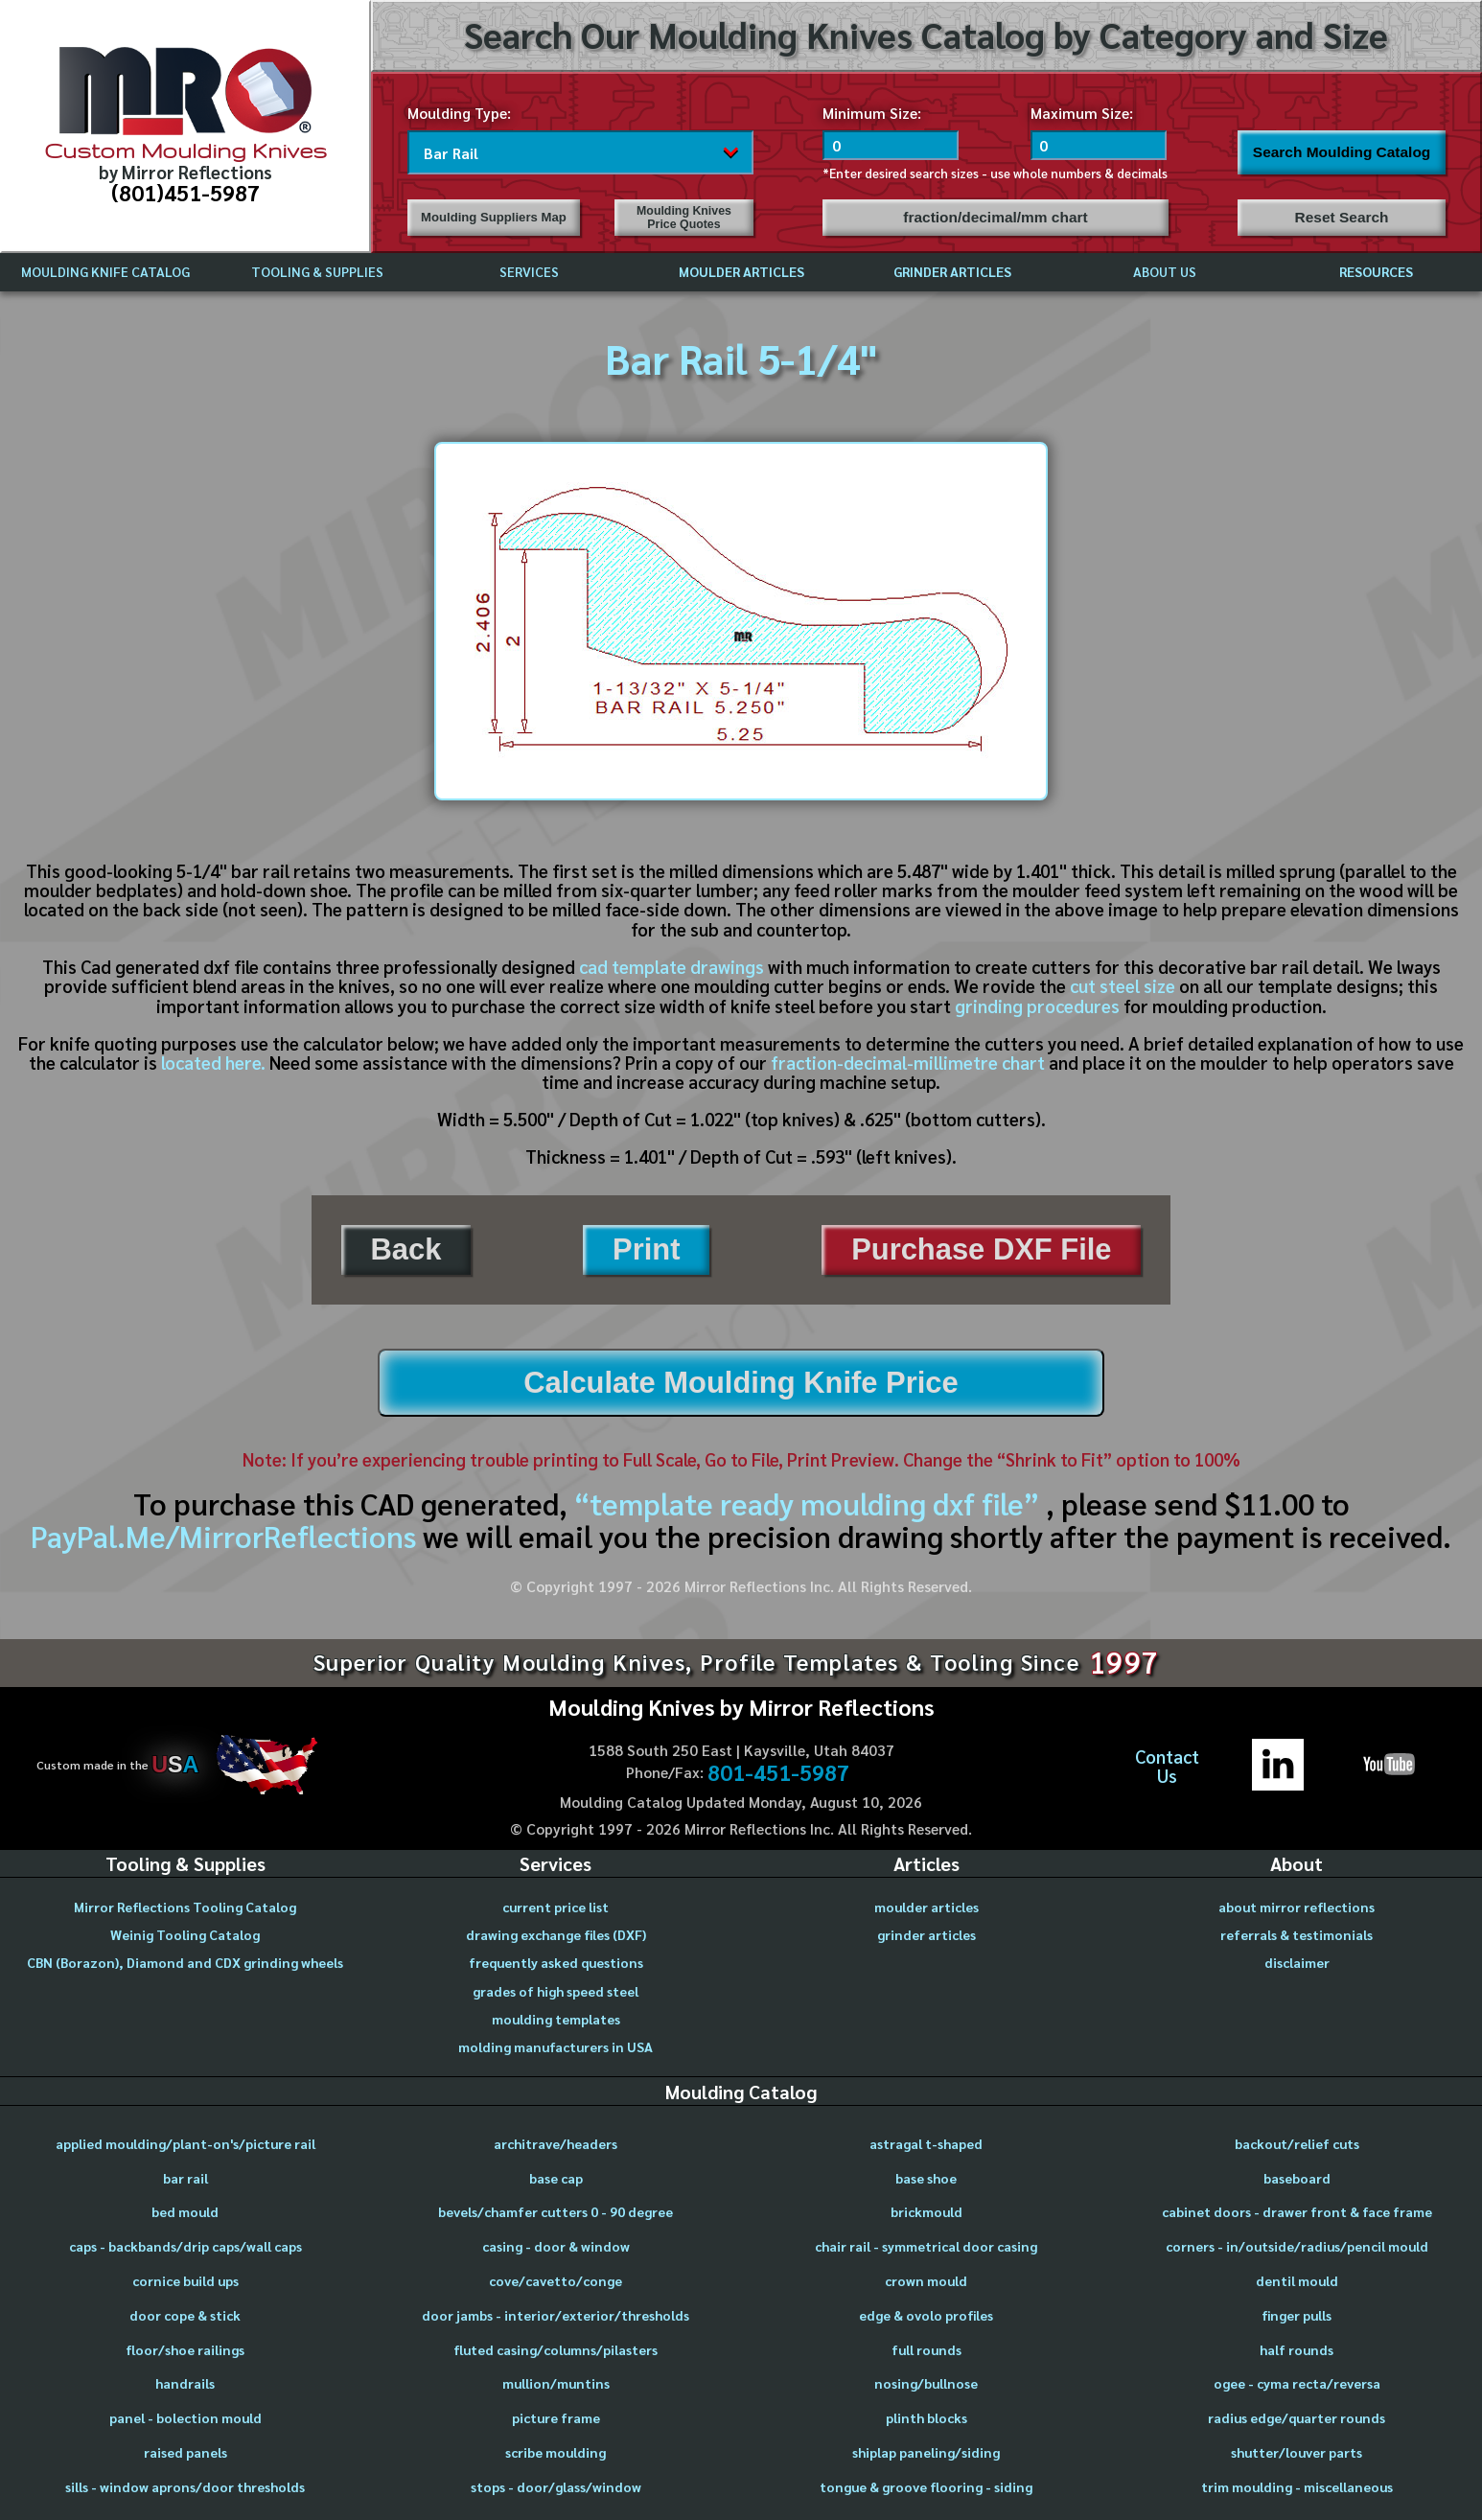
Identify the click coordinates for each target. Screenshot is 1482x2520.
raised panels (185, 2452)
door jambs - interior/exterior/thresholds (555, 2314)
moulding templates (556, 2018)
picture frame (556, 2417)
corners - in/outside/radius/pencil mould (1297, 2245)
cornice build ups (185, 2280)
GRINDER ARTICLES (952, 271)
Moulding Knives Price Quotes (684, 217)
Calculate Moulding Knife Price (740, 1382)
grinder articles (926, 1934)
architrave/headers (555, 2143)
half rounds (1296, 2349)
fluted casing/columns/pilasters (555, 2349)
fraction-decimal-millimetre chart (908, 1062)
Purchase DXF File (981, 1249)
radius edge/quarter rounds (1296, 2417)
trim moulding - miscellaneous (1297, 2486)
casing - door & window (556, 2245)
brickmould (926, 2211)
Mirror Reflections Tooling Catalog (185, 1906)
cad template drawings (671, 966)
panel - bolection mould (185, 2417)
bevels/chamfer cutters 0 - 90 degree (555, 2211)
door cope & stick (185, 2314)
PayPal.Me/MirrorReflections (227, 1535)
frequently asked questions (556, 1962)
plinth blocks (926, 2417)
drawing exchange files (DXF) (556, 1934)
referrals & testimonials (1296, 1934)
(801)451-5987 (185, 191)
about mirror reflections (1296, 1906)
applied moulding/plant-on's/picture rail (185, 2143)
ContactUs (1167, 1766)
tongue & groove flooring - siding (926, 2486)
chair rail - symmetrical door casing (926, 2245)
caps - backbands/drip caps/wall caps (185, 2245)
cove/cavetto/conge (555, 2280)
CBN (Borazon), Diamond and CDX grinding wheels (185, 1962)
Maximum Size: (1081, 113)
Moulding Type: (459, 113)
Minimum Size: (871, 113)
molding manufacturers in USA (555, 2046)
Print (646, 1249)
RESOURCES (1376, 271)
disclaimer (1297, 1962)
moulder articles (926, 1906)
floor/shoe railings (185, 2349)
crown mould (926, 2280)
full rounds (926, 2349)
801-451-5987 (778, 1772)
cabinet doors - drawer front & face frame (1297, 2211)
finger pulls (1296, 2314)
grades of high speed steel (555, 1991)
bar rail (185, 2177)
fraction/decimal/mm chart (995, 217)
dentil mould (1297, 2280)
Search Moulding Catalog (1341, 152)
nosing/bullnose (926, 2383)
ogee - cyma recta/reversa (1297, 2383)
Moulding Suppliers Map (494, 217)
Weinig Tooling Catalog (185, 1934)
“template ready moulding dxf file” (806, 1503)
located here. (213, 1062)
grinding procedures (1037, 1005)
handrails (185, 2383)
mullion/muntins (556, 2383)
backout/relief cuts (1297, 2143)
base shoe (926, 2177)
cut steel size (1122, 985)
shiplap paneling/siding (926, 2452)
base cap (556, 2177)
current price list (555, 1906)
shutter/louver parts (1296, 2452)
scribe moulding (555, 2452)
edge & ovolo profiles (926, 2314)
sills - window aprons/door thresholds (185, 2486)
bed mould (185, 2211)
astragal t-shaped (926, 2143)
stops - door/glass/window (556, 2486)
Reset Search (1342, 217)
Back (405, 1249)
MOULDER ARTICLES (741, 271)
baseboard (1297, 2177)
